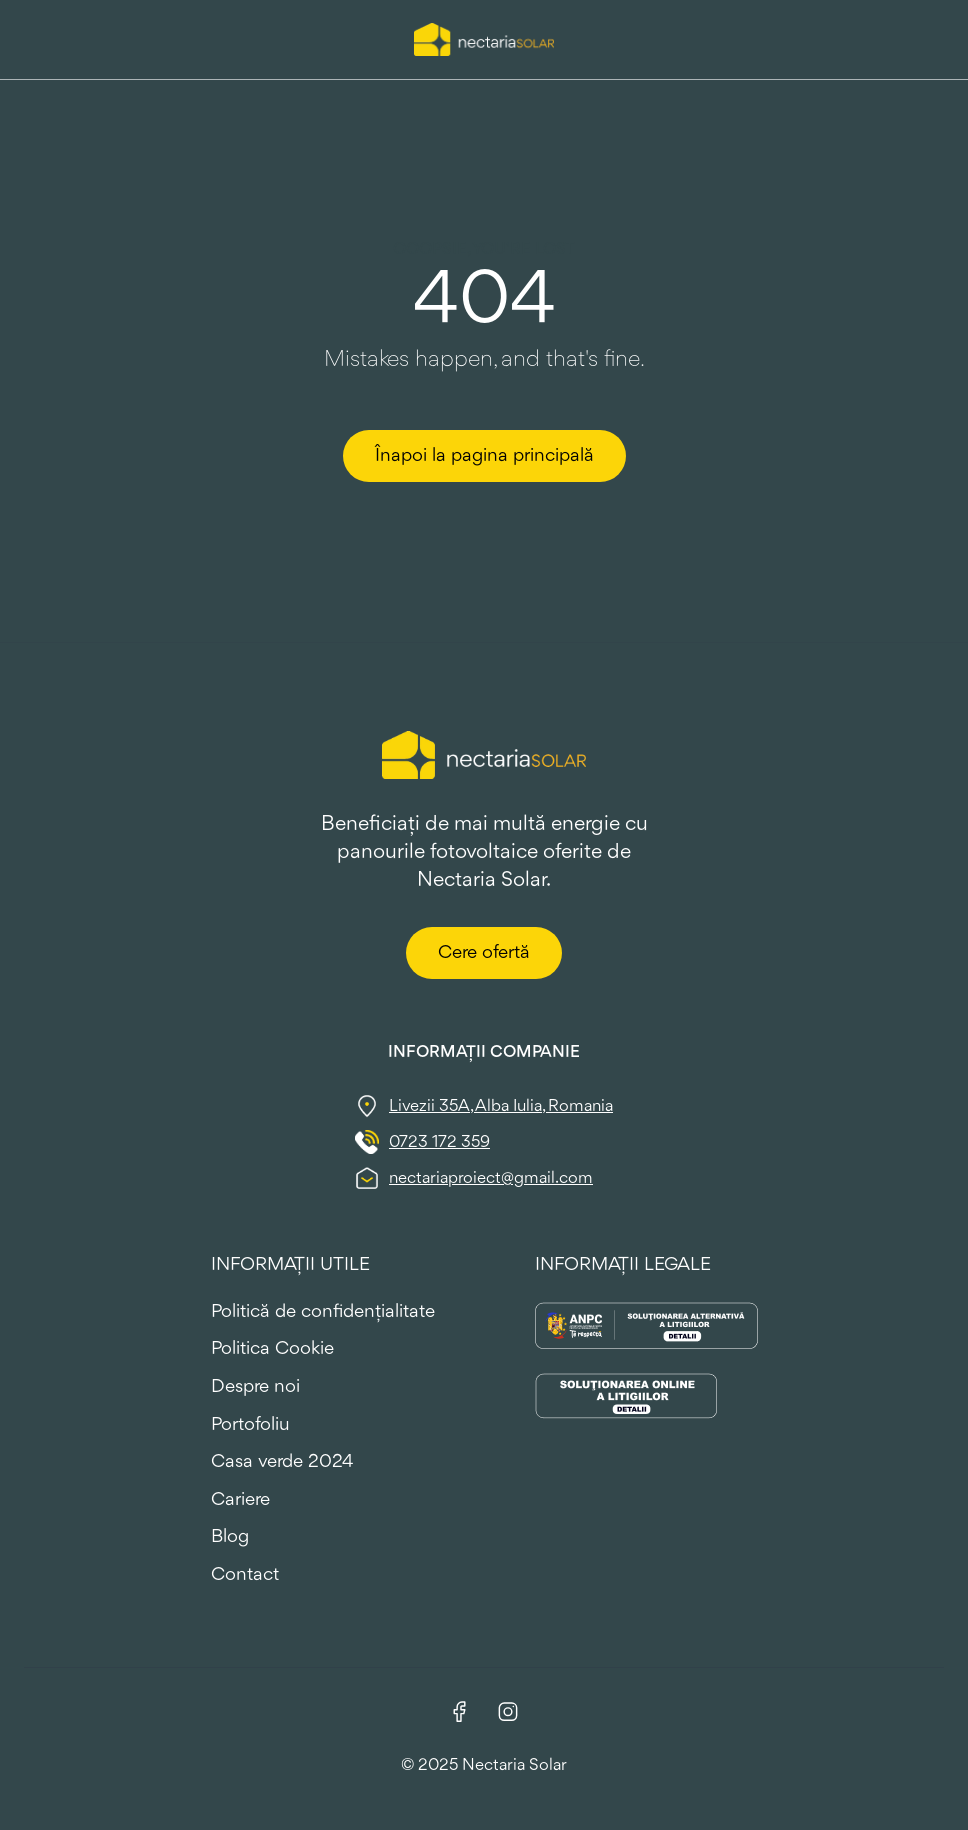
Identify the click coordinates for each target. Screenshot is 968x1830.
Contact (245, 1575)
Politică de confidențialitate (323, 1312)
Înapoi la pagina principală (484, 456)
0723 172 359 (439, 1142)
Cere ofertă (484, 953)
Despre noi (255, 1387)
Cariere (240, 1500)
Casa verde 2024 (282, 1462)
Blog (230, 1537)
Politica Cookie (272, 1349)
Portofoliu (250, 1425)
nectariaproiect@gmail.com (491, 1178)
